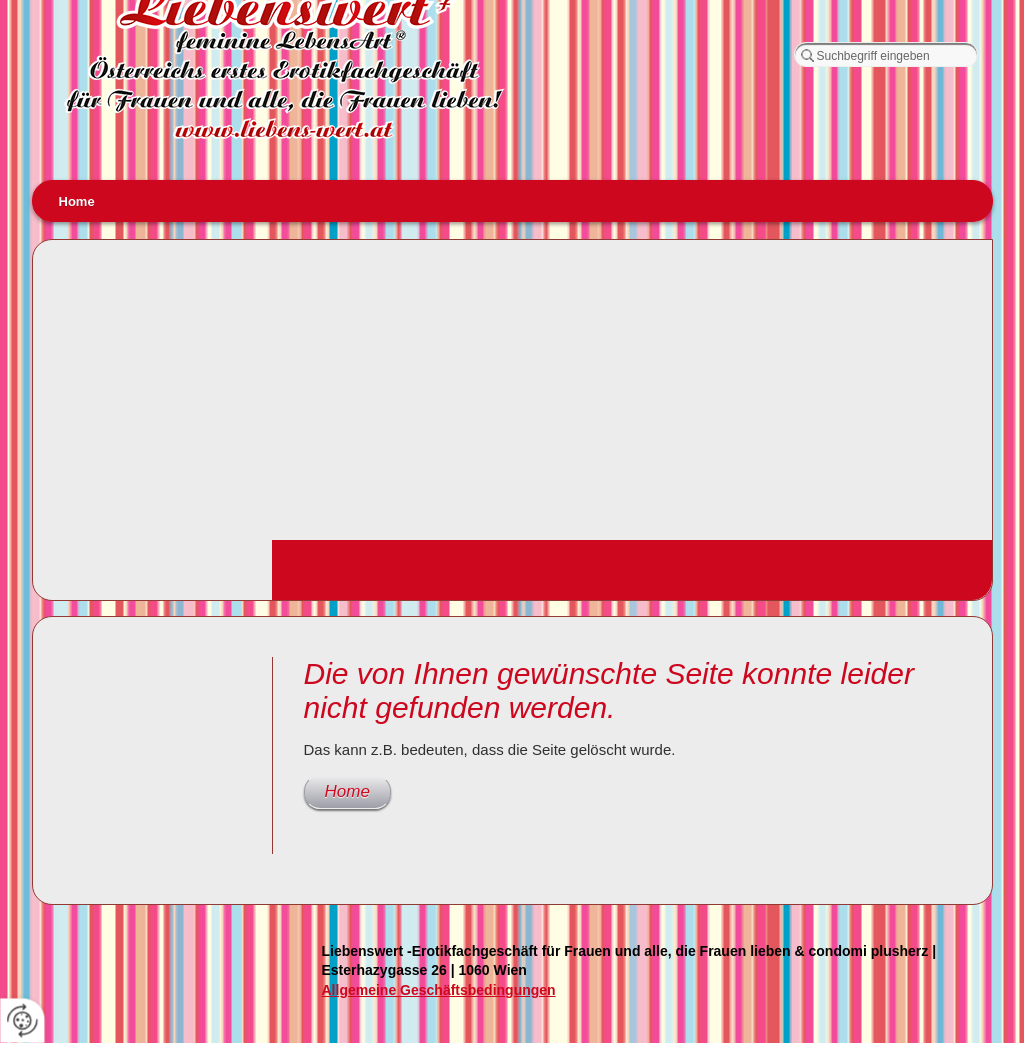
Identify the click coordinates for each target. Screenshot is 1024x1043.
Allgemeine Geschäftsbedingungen (439, 990)
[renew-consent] (22, 1020)
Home (77, 201)
